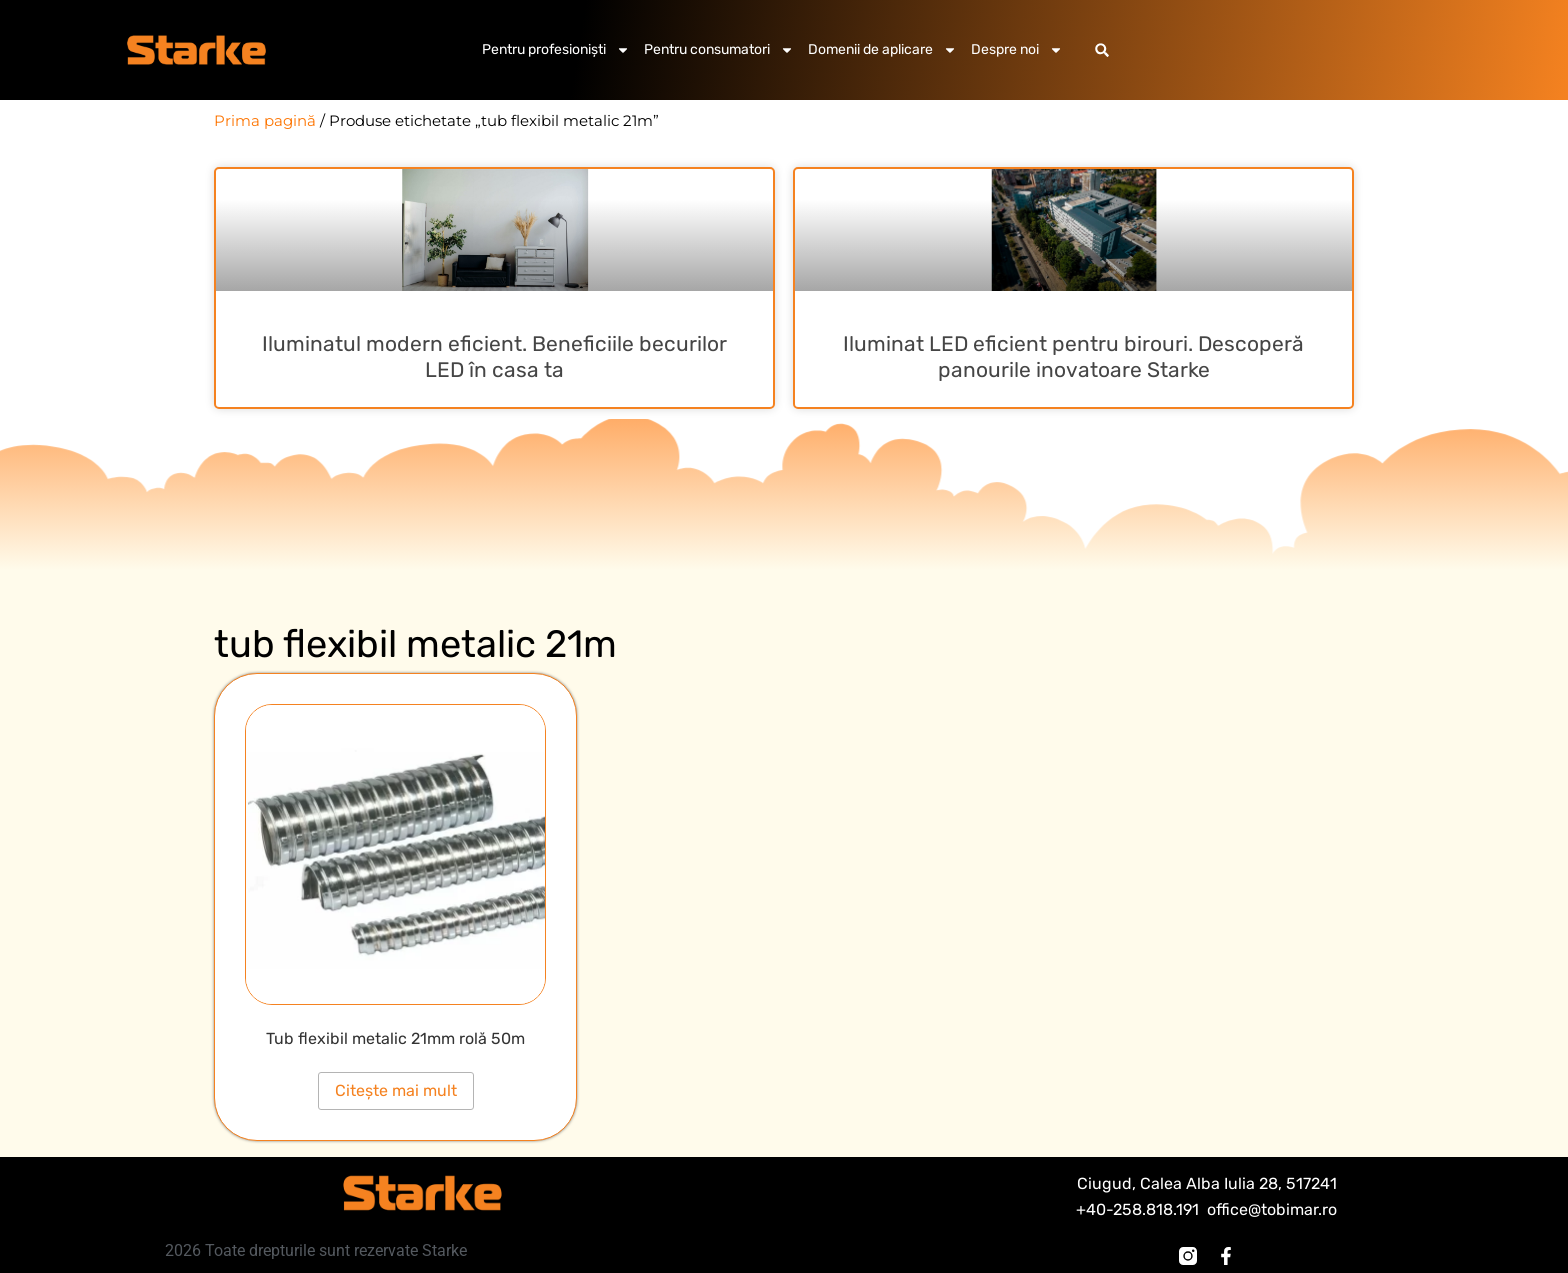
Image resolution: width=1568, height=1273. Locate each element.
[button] (1102, 50)
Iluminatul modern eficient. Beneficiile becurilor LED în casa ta (494, 356)
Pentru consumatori (719, 50)
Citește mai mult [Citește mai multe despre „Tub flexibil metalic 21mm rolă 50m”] (396, 1090)
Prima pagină (265, 121)
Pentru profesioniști (556, 50)
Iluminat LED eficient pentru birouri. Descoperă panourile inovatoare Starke (1073, 356)
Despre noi (1017, 50)
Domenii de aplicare (882, 50)
